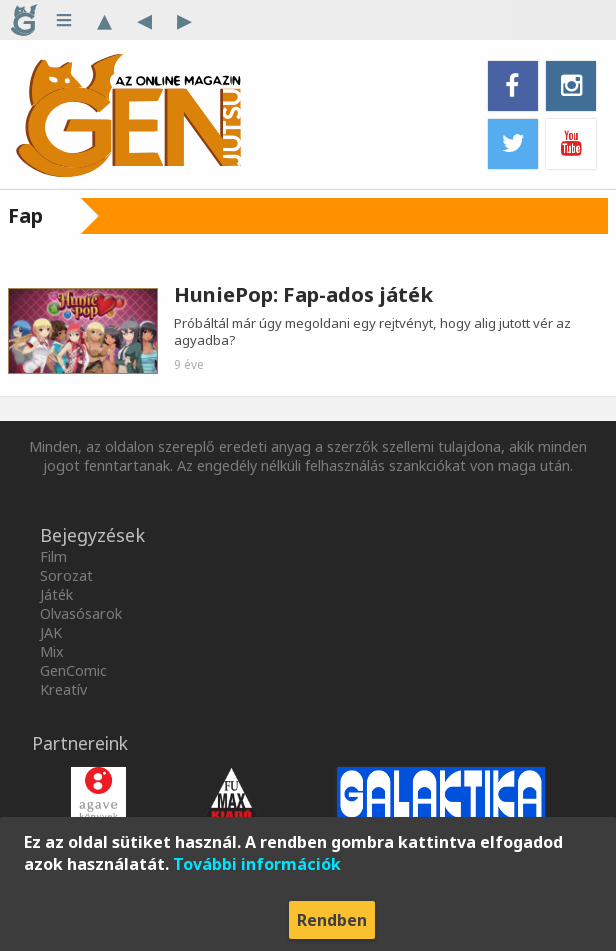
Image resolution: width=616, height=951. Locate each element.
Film (53, 556)
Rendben (332, 920)
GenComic (73, 670)
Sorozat (66, 575)
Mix (52, 651)
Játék (56, 594)
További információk (257, 864)
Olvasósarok (81, 613)
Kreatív (63, 689)
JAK (51, 632)
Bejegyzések (92, 535)
